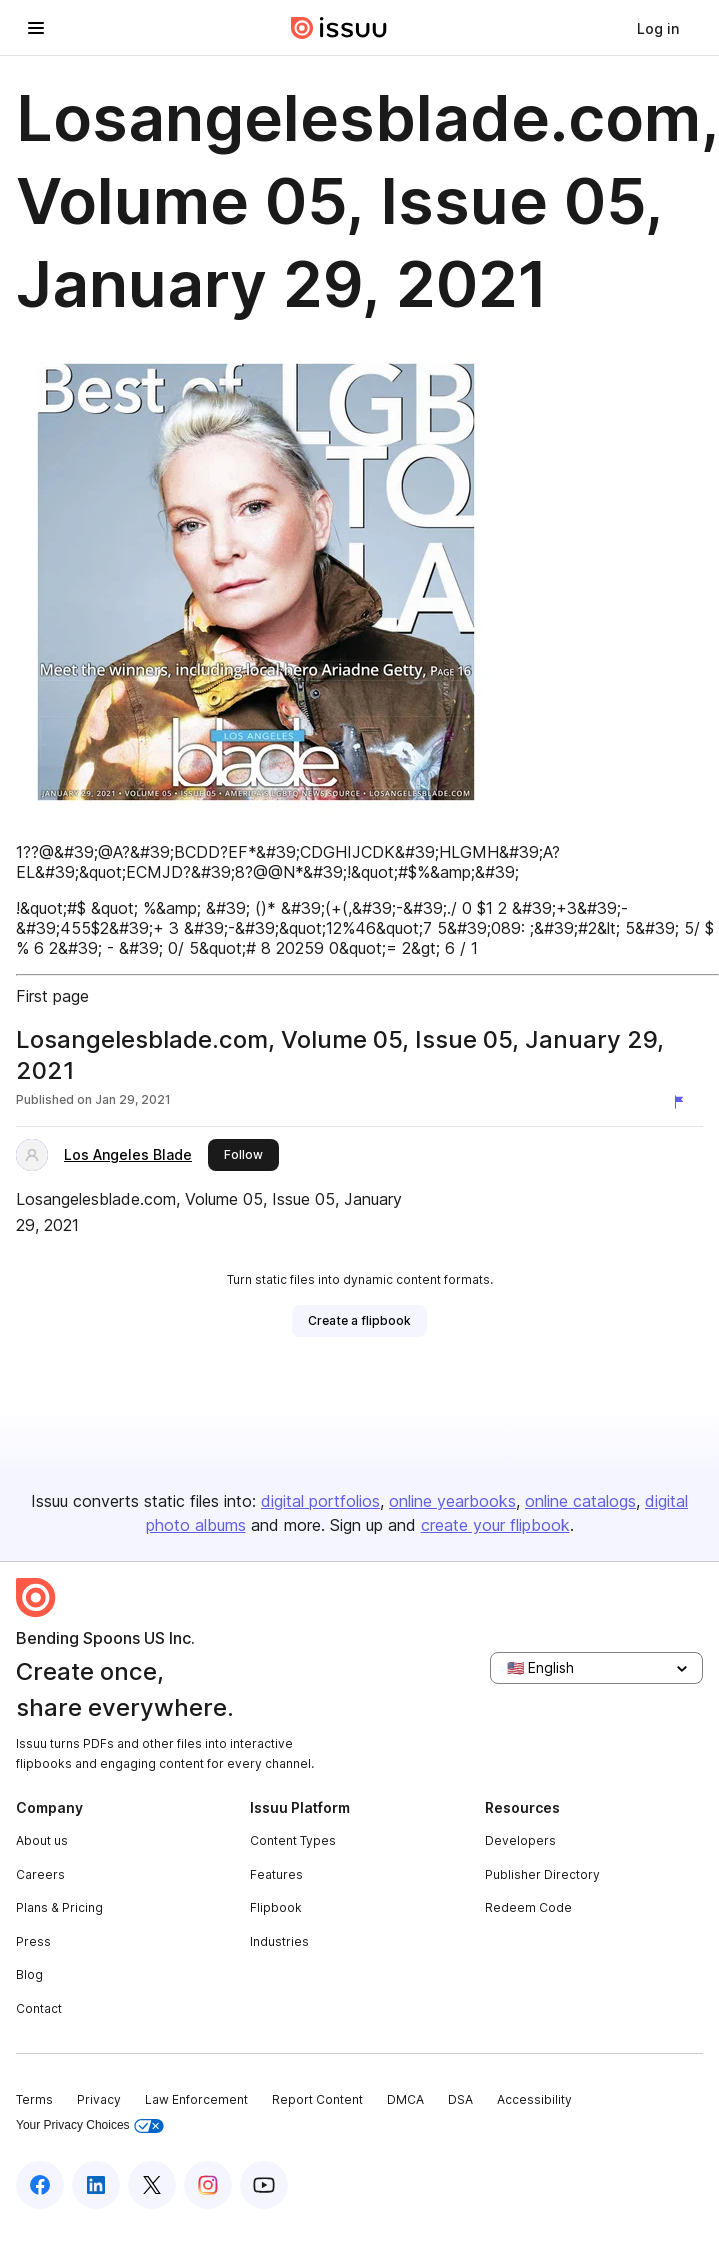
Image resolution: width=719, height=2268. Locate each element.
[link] (658, 28)
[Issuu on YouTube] (264, 2185)
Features (276, 1874)
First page (52, 996)
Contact (39, 2008)
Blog (29, 1974)
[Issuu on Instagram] (208, 2185)
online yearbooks (452, 1501)
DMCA (405, 2099)
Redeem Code (528, 1907)
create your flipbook (495, 1525)
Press (33, 1941)
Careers (40, 1874)
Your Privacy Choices (90, 2125)
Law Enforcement (196, 2099)
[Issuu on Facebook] (40, 2185)
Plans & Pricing (59, 1907)
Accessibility (534, 2099)
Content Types (293, 1840)
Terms (34, 2099)
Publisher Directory (542, 1874)
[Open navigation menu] (36, 28)
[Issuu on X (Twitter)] (152, 2185)
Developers (520, 1840)
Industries (279, 1941)
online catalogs (580, 1501)
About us (42, 1840)
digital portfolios (320, 1501)
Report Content (317, 2099)
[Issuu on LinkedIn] (96, 2185)
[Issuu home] (339, 28)
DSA (460, 2099)
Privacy (99, 2099)
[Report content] (683, 1102)
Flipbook (276, 1907)
